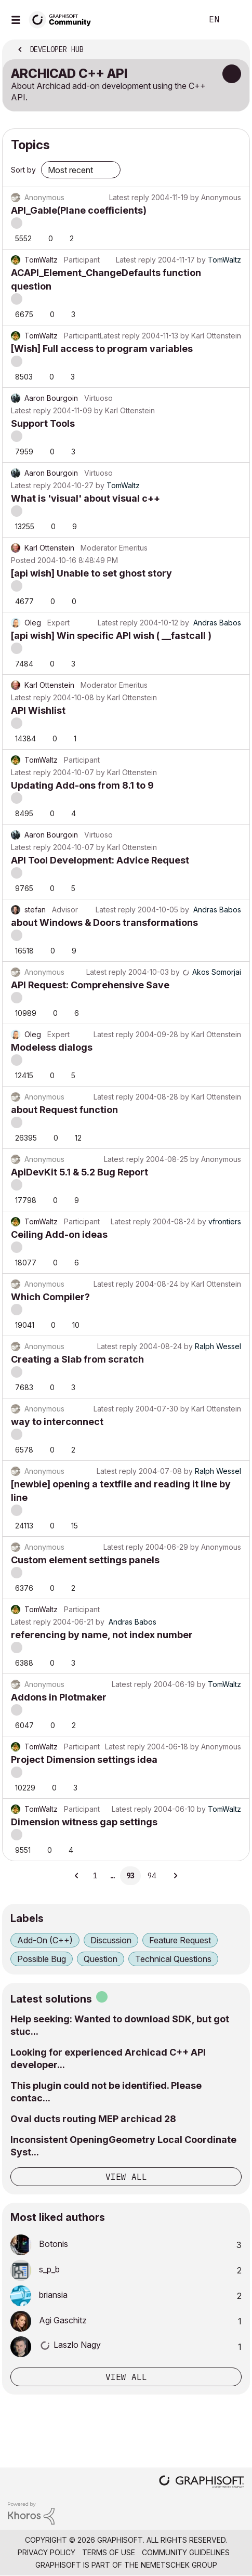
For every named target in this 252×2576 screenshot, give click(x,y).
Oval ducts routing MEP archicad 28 (93, 2118)
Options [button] (235, 50)
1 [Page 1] (95, 1875)
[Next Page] (175, 1875)
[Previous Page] (77, 1875)
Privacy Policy (46, 2552)
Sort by (23, 169)
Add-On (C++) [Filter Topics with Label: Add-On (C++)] (45, 1940)
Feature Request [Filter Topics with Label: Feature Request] (180, 1940)
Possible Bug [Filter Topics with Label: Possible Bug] (41, 1959)
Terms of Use (108, 2552)
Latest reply (129, 197)
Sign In (235, 19)
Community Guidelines (186, 2552)
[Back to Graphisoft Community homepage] (63, 19)
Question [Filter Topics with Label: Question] (100, 1959)
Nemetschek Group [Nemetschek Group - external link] (179, 2564)
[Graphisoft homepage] (201, 2482)
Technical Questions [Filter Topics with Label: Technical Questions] (173, 1959)
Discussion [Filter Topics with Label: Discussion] (110, 1940)
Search (179, 19)
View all (126, 2177)
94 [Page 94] (152, 1875)
